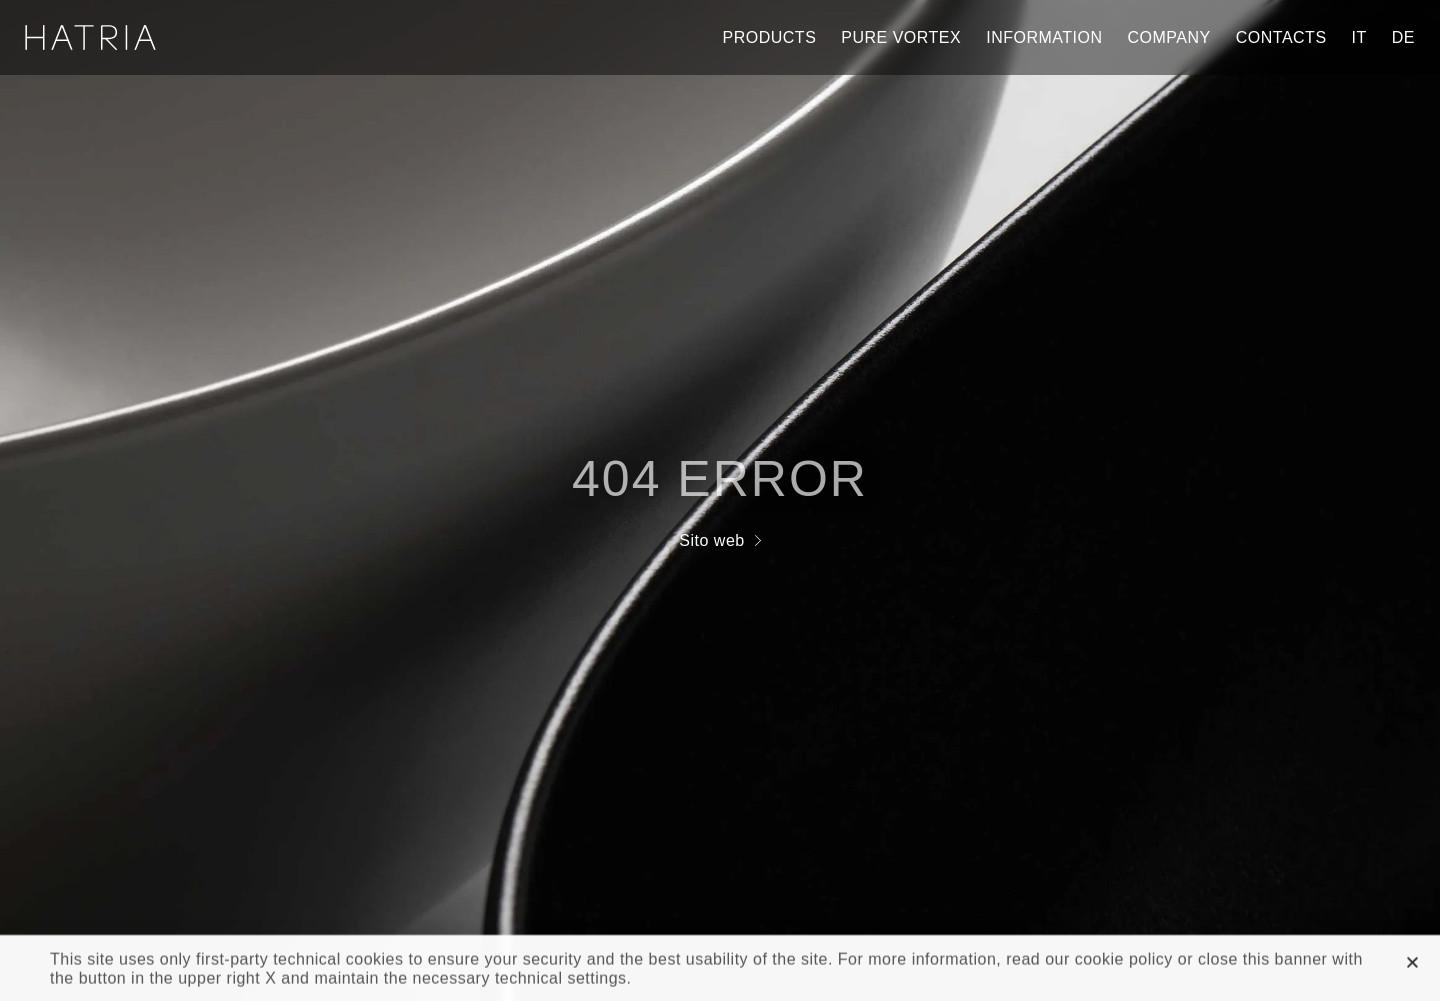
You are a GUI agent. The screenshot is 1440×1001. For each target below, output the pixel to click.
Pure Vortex (901, 37)
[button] (1412, 965)
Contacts (1281, 37)
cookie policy (1124, 962)
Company (1169, 37)
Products (770, 37)
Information (1044, 37)
